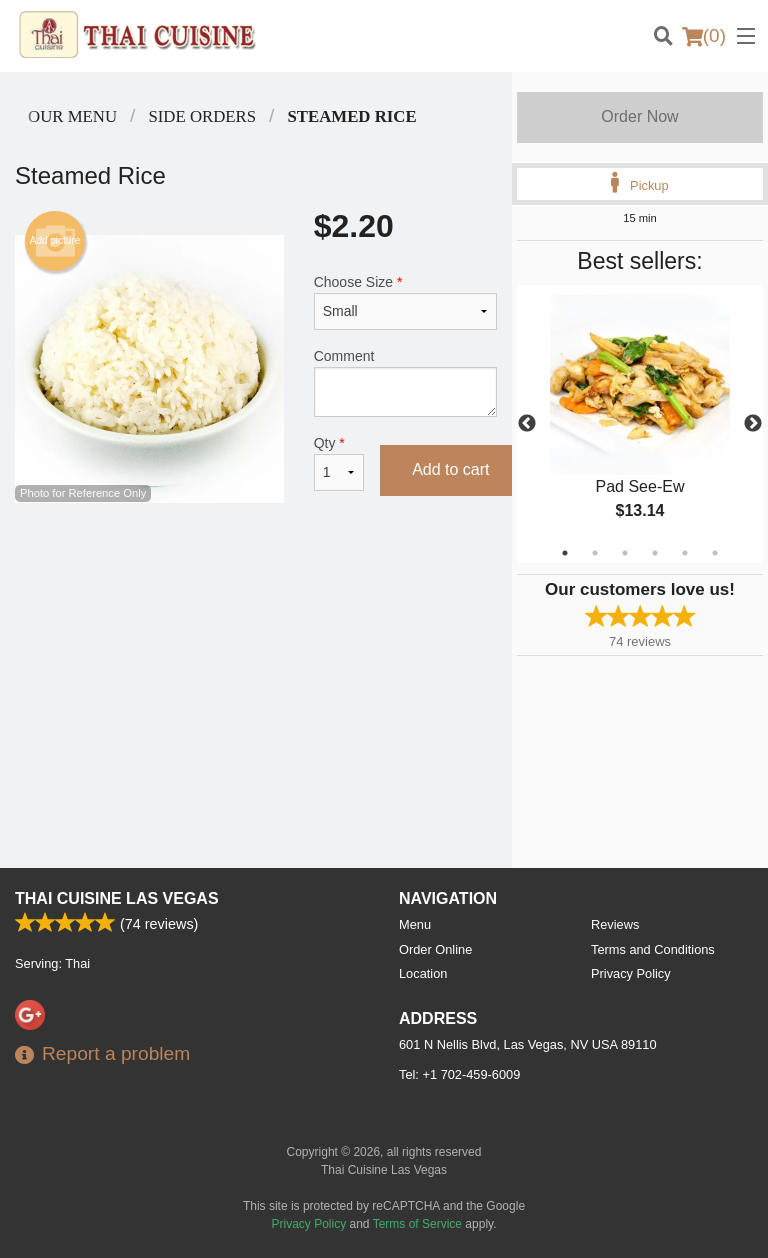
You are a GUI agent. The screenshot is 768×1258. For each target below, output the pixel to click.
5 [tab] (685, 553)
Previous (527, 424)
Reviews (615, 924)
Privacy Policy (631, 973)
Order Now (639, 116)
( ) (704, 36)
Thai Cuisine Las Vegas (117, 898)
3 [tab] (625, 553)
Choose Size (405, 302)
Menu (415, 924)
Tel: (459, 1074)
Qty (339, 463)
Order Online (435, 949)
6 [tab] (715, 553)
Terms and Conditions (653, 949)
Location (423, 973)
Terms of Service (417, 1224)
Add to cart (450, 469)
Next (753, 424)
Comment (405, 382)
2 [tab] (595, 553)
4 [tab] (655, 553)
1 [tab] (565, 553)
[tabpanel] (640, 424)
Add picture (55, 241)
